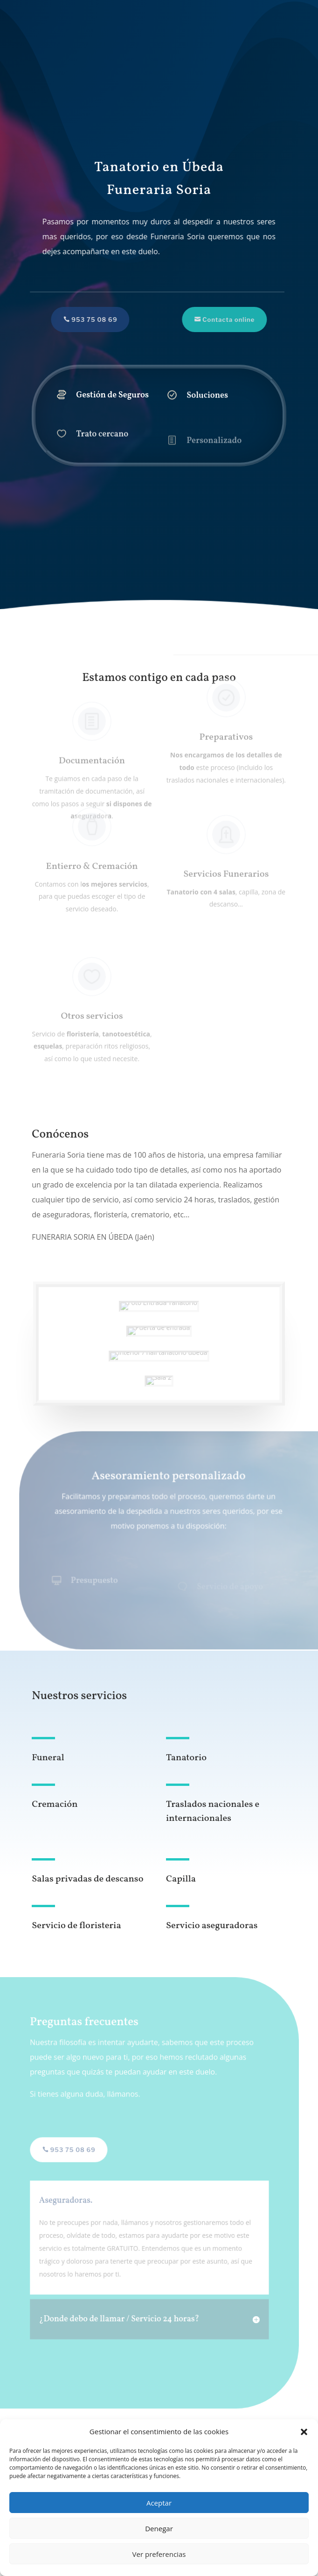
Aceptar (159, 2502)
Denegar (159, 2528)
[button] (304, 2432)
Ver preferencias (159, 2554)
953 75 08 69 (88, 319)
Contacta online (222, 319)
